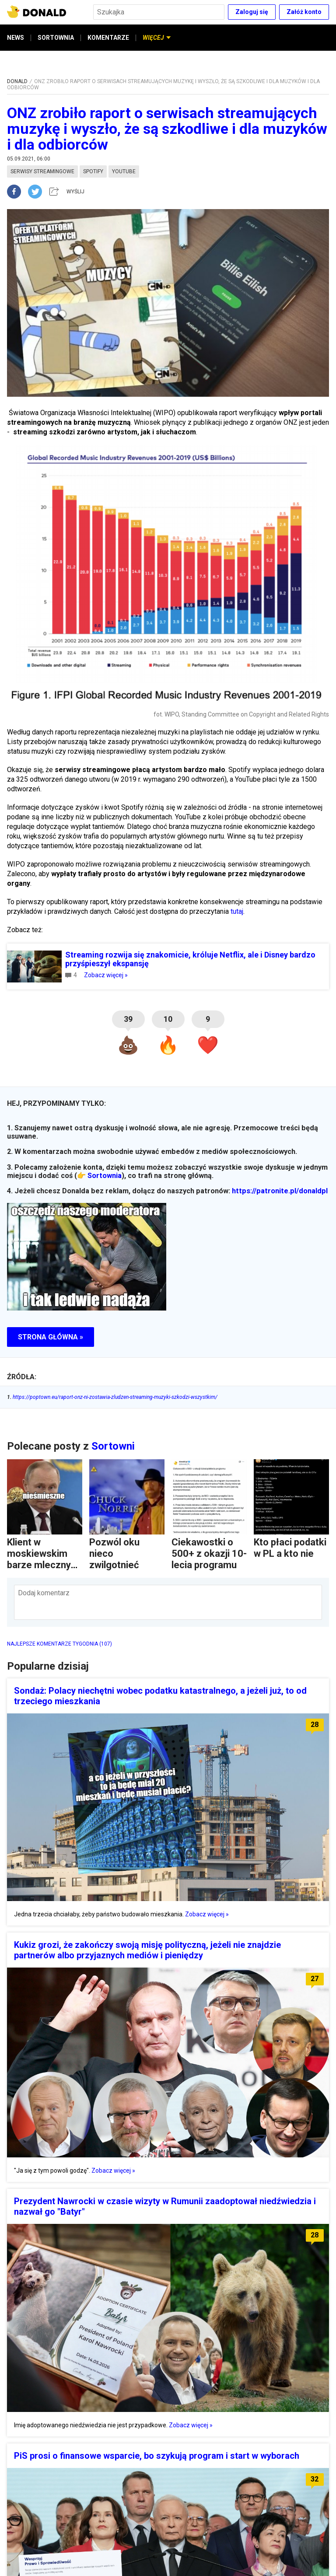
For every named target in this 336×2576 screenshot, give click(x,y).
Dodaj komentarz (44, 1593)
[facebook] (17, 192)
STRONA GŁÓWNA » (50, 1337)
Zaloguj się (251, 11)
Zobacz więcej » (106, 975)
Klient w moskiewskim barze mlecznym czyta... (43, 1559)
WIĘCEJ (157, 37)
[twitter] (37, 192)
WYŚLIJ (75, 191)
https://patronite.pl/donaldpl (280, 1191)
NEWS (15, 37)
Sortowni (113, 1446)
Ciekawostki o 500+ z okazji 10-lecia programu (209, 1553)
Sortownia (105, 1175)
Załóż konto (304, 11)
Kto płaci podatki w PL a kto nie (290, 1548)
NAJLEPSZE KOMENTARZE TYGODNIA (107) (59, 1644)
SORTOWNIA (56, 37)
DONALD (17, 81)
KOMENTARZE (108, 37)
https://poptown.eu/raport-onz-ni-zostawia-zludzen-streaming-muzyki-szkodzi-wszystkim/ (112, 1397)
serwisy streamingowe (42, 171)
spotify (93, 171)
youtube (124, 171)
